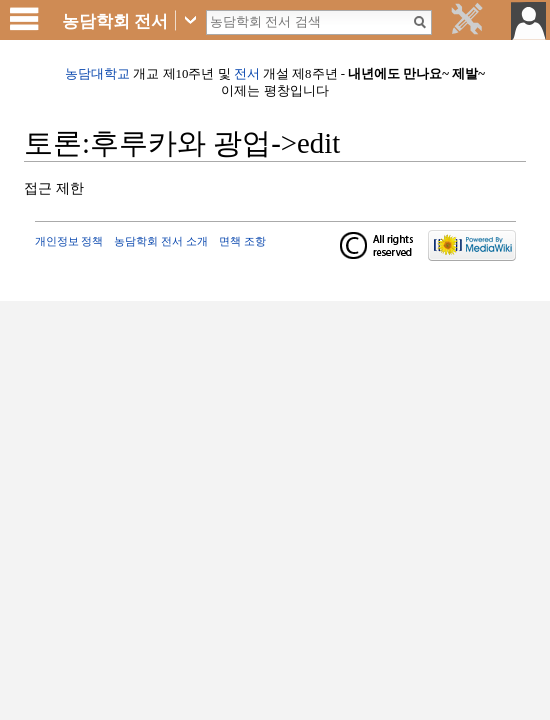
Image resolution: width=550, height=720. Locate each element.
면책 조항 (242, 241)
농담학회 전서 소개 (161, 241)
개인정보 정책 (69, 241)
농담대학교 (97, 74)
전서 (247, 74)
